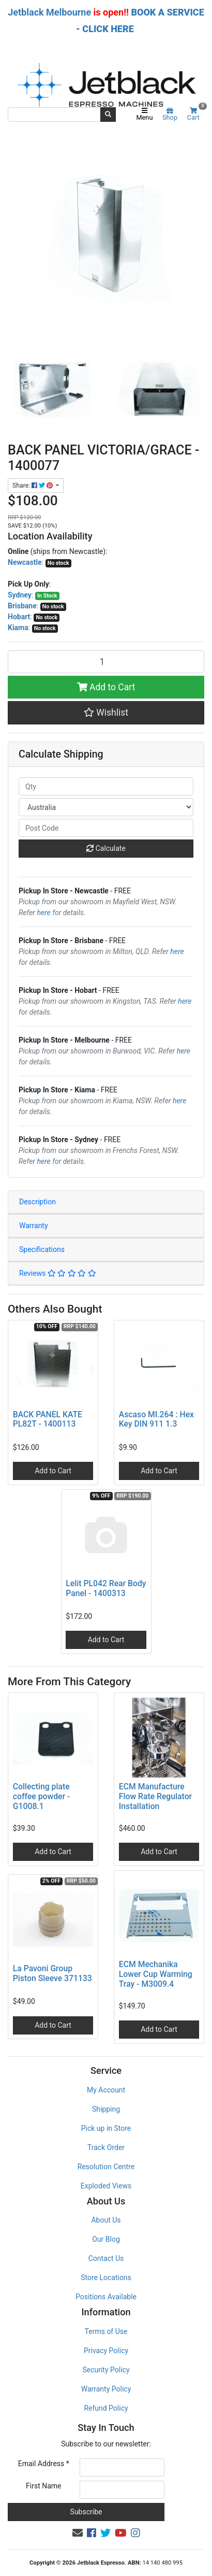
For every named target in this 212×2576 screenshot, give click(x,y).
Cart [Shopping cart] (195, 114)
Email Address (43, 2463)
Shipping (106, 2109)
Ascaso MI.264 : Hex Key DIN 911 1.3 (156, 1419)
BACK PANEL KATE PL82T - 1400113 (47, 1419)
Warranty (33, 1225)
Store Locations (106, 2277)
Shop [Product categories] (169, 114)
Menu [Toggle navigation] (144, 114)
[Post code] (106, 828)
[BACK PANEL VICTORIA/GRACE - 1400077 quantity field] (106, 661)
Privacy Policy (106, 2350)
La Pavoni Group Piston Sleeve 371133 (52, 1973)
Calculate (106, 848)
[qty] (106, 786)
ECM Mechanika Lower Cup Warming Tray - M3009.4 (155, 1974)
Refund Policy (106, 2408)
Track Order (106, 2147)
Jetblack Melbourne (49, 12)
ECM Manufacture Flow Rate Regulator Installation (155, 1796)
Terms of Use (106, 2331)
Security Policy (105, 2370)
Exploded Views (106, 2186)
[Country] (106, 807)
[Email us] (77, 2533)
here (43, 912)
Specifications (42, 1249)
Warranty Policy (106, 2389)
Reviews (57, 1273)
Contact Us (106, 2258)
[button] (106, 712)
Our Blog (106, 2239)
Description (37, 1202)
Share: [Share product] (33, 485)
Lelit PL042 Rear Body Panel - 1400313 (106, 1588)
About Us (105, 2220)
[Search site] (108, 114)
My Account (106, 2090)
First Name (43, 2486)
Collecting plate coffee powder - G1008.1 (41, 1796)
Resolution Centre (106, 2166)
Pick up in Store (106, 2128)
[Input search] (54, 114)
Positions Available (106, 2297)
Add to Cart (106, 687)
